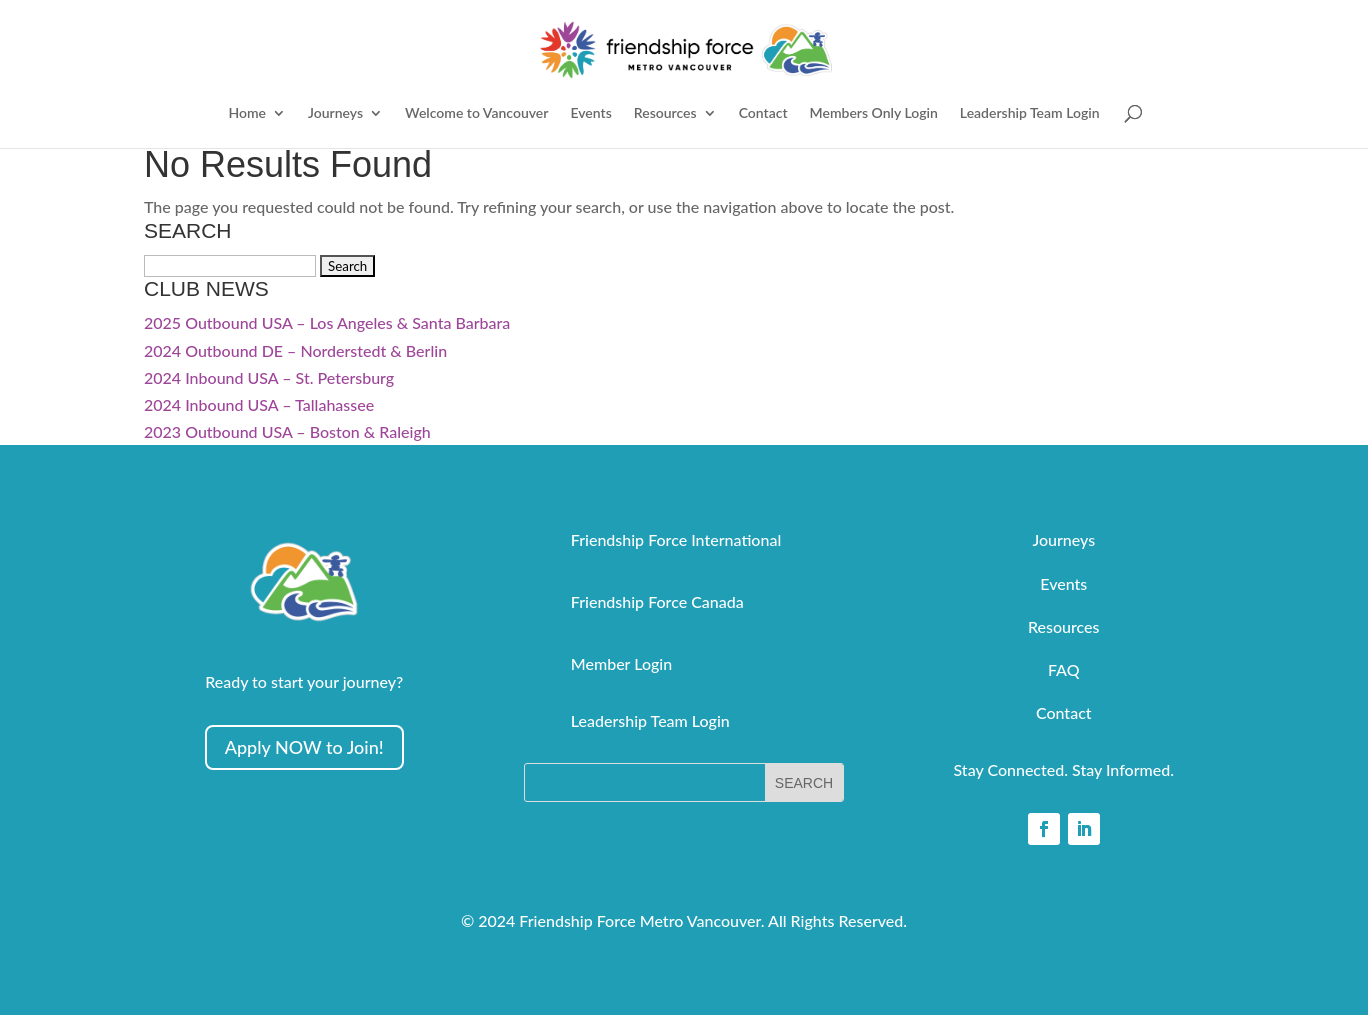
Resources (665, 113)
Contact (763, 113)
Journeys (335, 113)
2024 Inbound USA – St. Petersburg (269, 377)
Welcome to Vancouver (476, 113)
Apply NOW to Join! (304, 747)
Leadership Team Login (1030, 113)
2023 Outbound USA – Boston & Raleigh (287, 431)
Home (247, 113)
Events (590, 113)
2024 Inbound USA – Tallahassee (259, 404)
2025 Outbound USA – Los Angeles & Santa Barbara (327, 322)
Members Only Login (874, 113)
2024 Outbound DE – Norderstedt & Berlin (295, 350)
